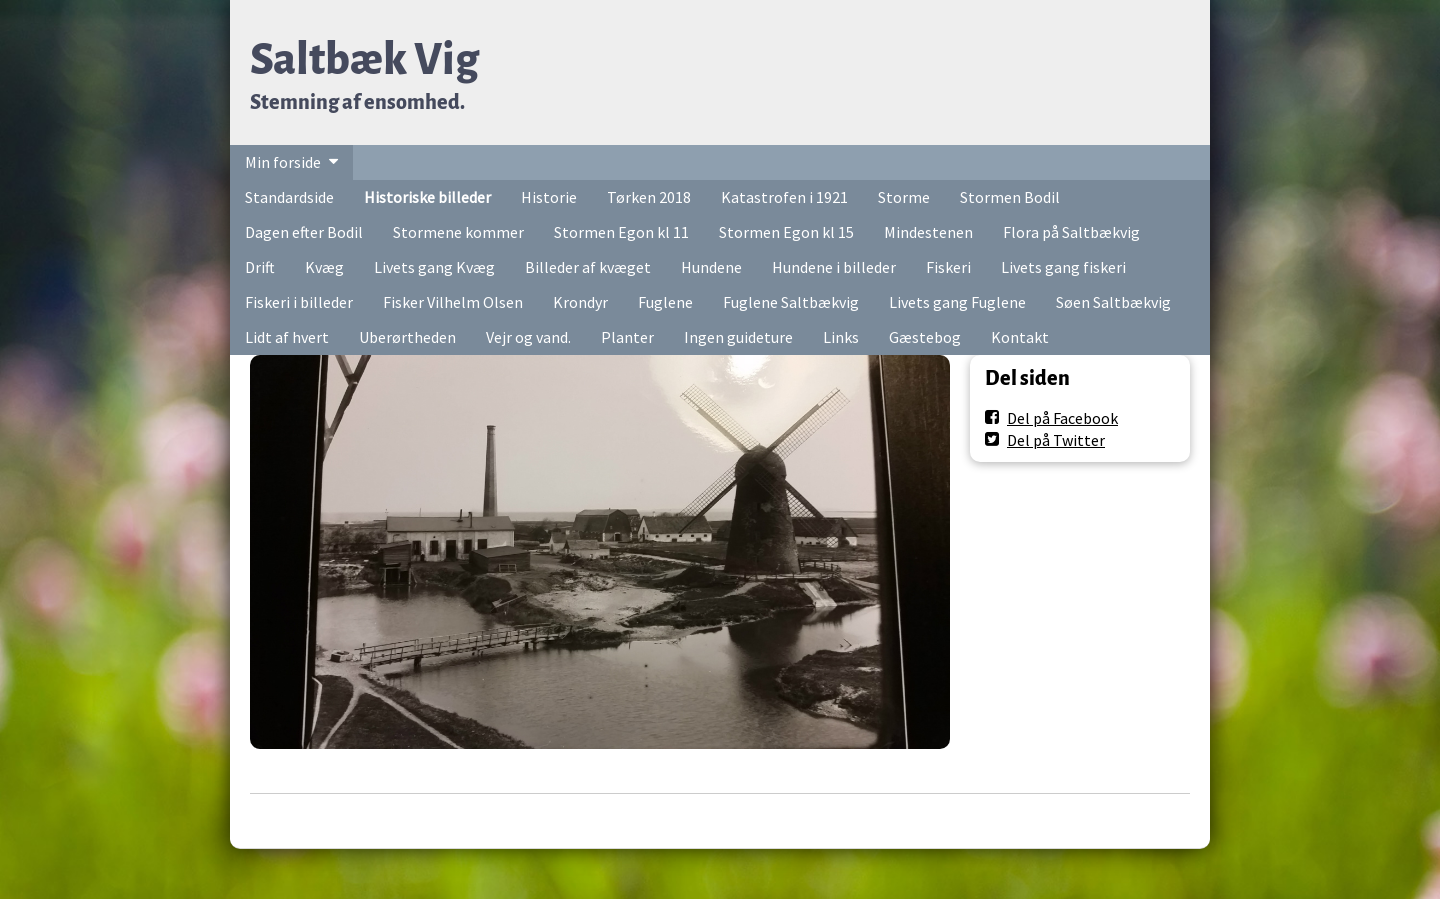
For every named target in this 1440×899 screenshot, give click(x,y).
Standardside (289, 197)
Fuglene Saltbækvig (791, 302)
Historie (549, 197)
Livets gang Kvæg (434, 267)
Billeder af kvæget (588, 267)
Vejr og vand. (528, 337)
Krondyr (580, 302)
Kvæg (324, 267)
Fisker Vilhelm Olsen (453, 302)
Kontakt (1020, 337)
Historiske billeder (427, 197)
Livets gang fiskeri (1063, 267)
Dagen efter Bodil (304, 232)
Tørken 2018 (649, 197)
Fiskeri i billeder (299, 302)
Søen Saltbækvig (1113, 302)
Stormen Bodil (1010, 197)
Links (841, 337)
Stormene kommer (458, 232)
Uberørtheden (407, 337)
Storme (904, 197)
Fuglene (665, 302)
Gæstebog (925, 337)
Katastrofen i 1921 (784, 197)
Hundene (711, 267)
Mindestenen (928, 232)
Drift (260, 267)
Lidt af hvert (287, 337)
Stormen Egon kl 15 (786, 232)
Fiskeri (948, 267)
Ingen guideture (738, 337)
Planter (627, 337)
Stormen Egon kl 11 (621, 232)
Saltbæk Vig (364, 59)
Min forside (283, 162)
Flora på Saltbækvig (1071, 232)
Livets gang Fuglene (957, 302)
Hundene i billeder (834, 267)
